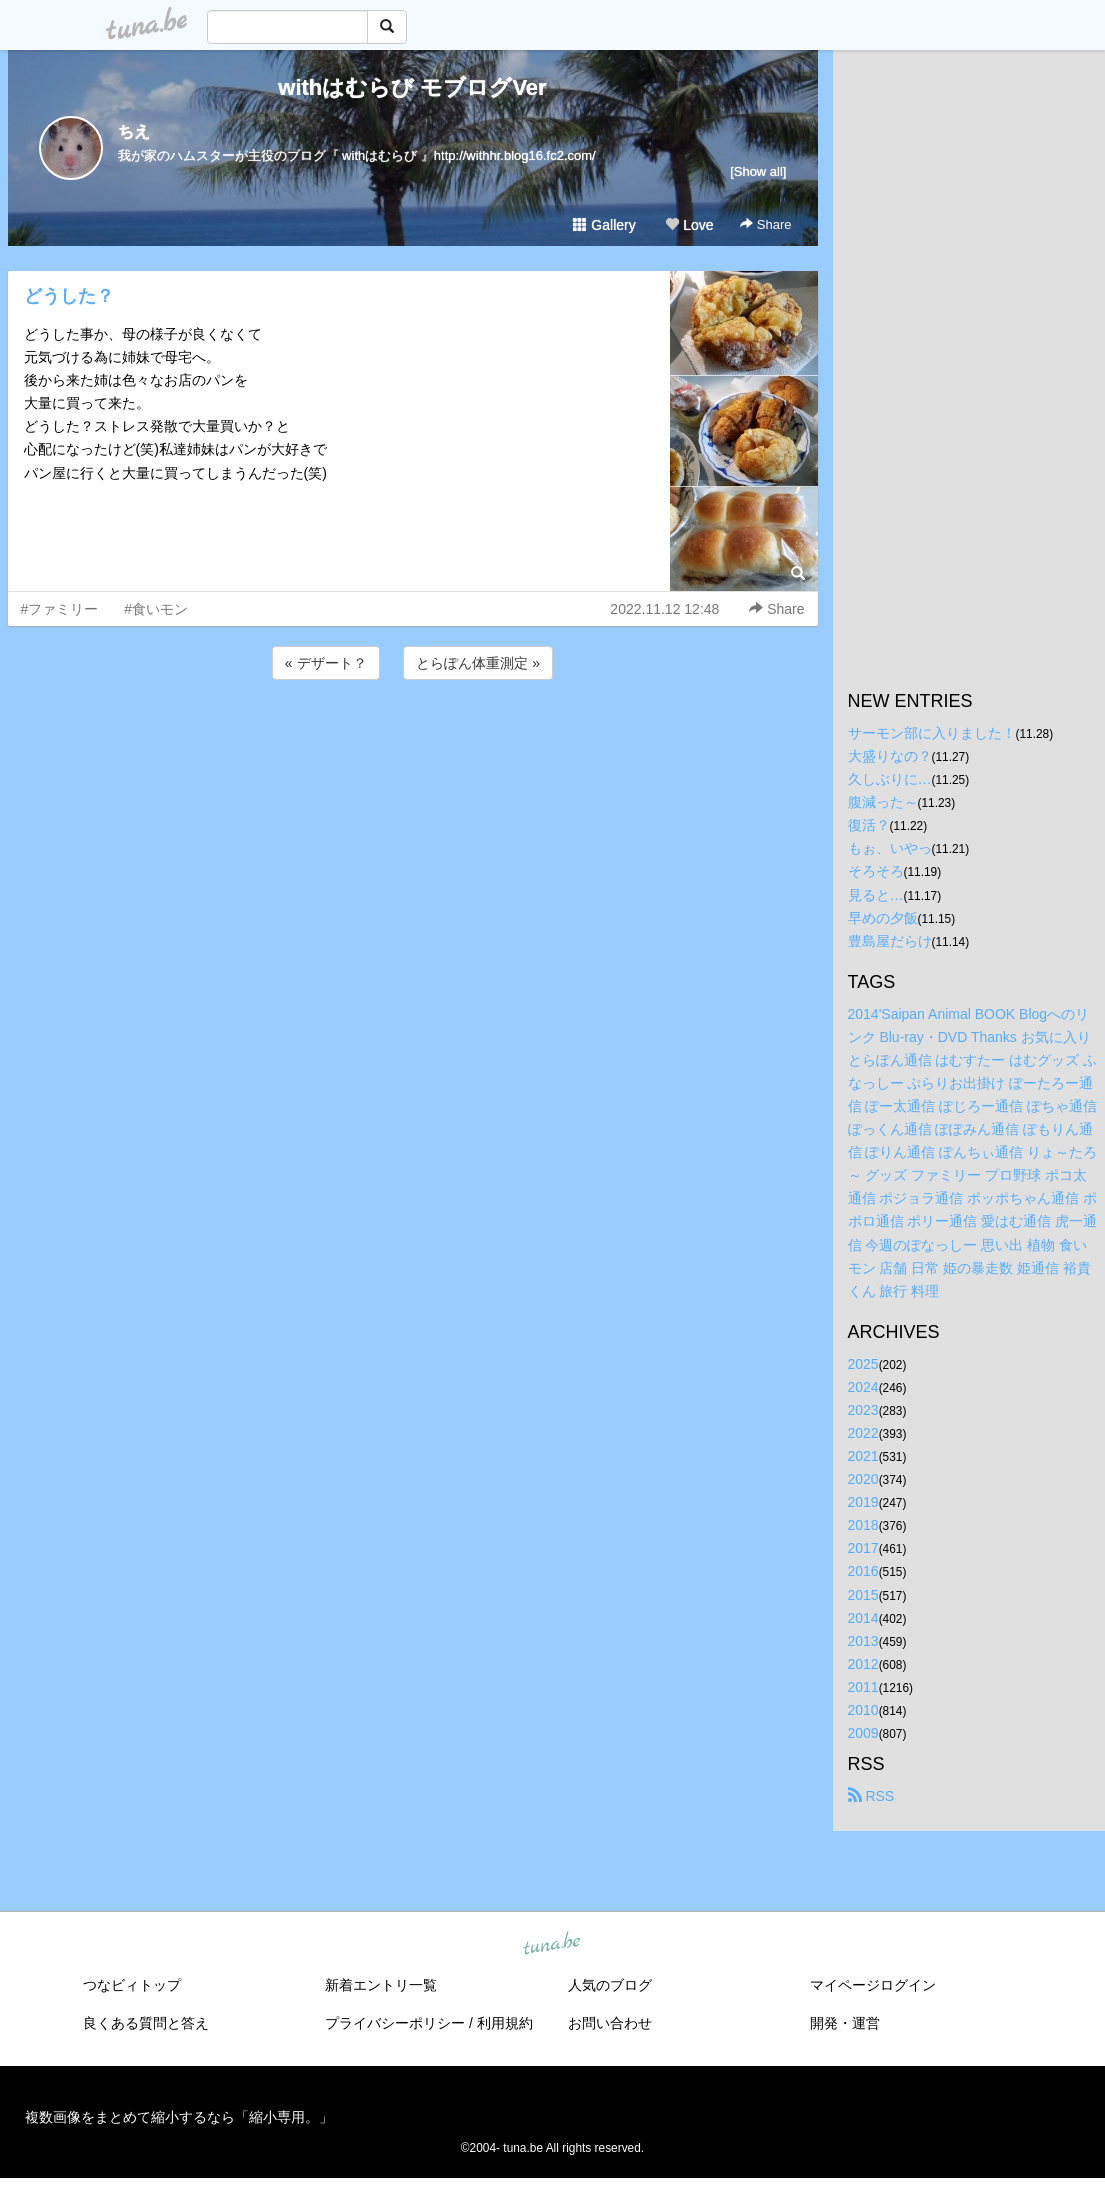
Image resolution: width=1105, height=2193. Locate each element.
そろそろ (876, 871)
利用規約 (505, 2023)
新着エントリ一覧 (381, 1985)
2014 (863, 1618)
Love (689, 225)
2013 (863, 1641)
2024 (863, 1387)
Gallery (604, 225)
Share (765, 224)
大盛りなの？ (890, 756)
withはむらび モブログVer (412, 87)
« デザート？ (326, 663)
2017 (863, 1548)
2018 (863, 1525)
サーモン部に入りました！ (932, 733)
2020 (863, 1479)
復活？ (869, 825)
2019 (863, 1502)
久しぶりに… (890, 779)
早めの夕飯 (883, 918)
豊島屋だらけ (890, 941)
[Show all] (758, 171)
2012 (863, 1664)
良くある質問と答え (146, 2023)
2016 (863, 1571)
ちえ (134, 131)
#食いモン (156, 609)
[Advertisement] (413, 738)
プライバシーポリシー (395, 2023)
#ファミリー (60, 609)
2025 (863, 1364)
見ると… (876, 895)
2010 (863, 1710)
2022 (863, 1433)
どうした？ (69, 296)
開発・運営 (845, 2023)
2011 (863, 1687)
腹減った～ (883, 802)
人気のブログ (610, 1985)
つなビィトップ (132, 1985)
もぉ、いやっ (890, 848)
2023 (863, 1410)
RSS (871, 1796)
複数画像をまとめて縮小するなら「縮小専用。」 (179, 2117)
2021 (863, 1456)
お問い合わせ (610, 2023)
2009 (863, 1733)
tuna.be (552, 1945)
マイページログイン (873, 1985)
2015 (863, 1595)
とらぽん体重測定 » (478, 663)
